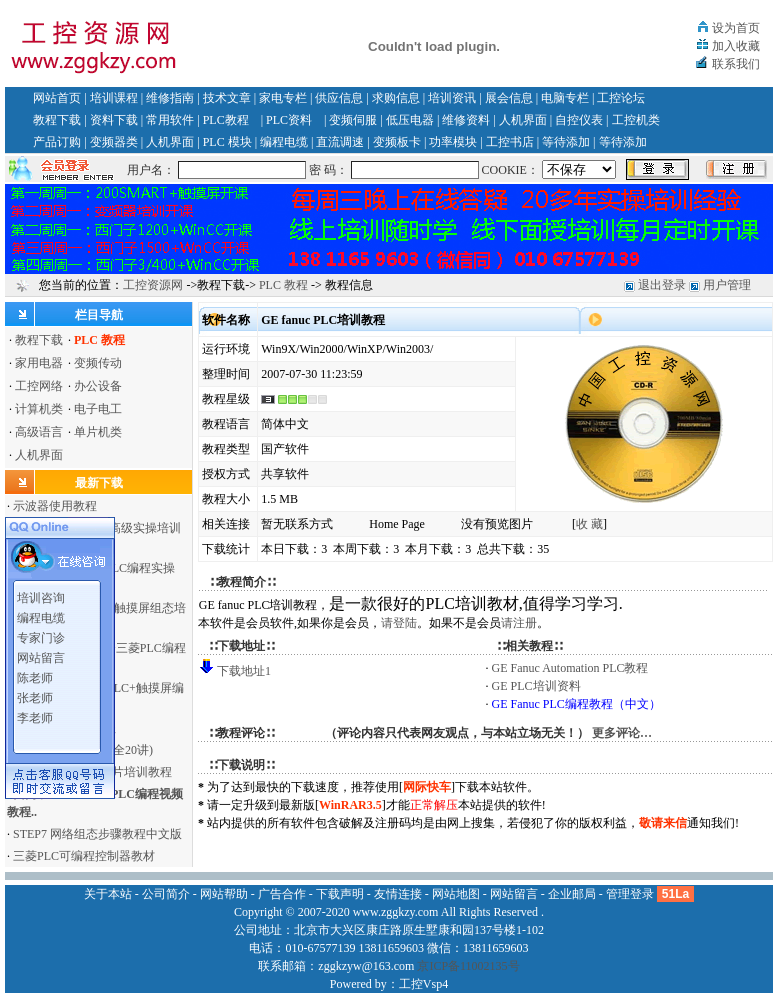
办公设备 (98, 386)
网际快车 (427, 787)
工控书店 (510, 142)
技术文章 (227, 98)
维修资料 (466, 120)
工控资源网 (153, 285)
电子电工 (98, 409)
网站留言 (41, 655)
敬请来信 (663, 823)
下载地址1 (244, 671)
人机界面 (523, 120)
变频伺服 (353, 120)
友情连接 (398, 894)
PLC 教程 (283, 285)
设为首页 (736, 28)
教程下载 (57, 120)
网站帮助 (224, 894)
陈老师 (35, 675)
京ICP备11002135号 (468, 966)
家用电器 (39, 363)
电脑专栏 (565, 98)
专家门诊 (41, 635)
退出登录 (662, 285)
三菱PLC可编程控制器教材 (84, 856)
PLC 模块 (227, 142)
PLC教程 (226, 120)
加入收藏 (736, 46)
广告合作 (282, 894)
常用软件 (170, 120)
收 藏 (589, 524)
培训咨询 (41, 595)
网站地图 (456, 894)
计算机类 (39, 409)
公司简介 (166, 894)
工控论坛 (621, 98)
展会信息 (509, 98)
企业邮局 (572, 894)
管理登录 (630, 894)
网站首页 (57, 98)
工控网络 (39, 386)
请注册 (519, 623)
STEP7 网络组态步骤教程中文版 (97, 834)
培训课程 (114, 98)
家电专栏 (283, 98)
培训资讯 (452, 98)
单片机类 (98, 432)
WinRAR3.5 (350, 805)
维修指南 (170, 98)
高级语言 (39, 432)
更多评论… (622, 733)
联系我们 (736, 64)
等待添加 (566, 142)
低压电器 (410, 120)
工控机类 (636, 120)
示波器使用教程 (55, 506)
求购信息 (396, 98)
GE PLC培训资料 (536, 686)
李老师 (35, 715)
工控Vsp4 (423, 984)
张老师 (35, 695)
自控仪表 (579, 120)
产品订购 (57, 142)
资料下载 (114, 120)
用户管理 (727, 285)
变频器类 (114, 142)
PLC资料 (289, 120)
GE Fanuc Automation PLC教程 (570, 668)
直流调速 (340, 142)
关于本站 (108, 894)
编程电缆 (284, 142)
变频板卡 (397, 142)
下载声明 (340, 894)
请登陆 (399, 623)
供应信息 (339, 98)
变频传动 (98, 363)
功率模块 (453, 142)
